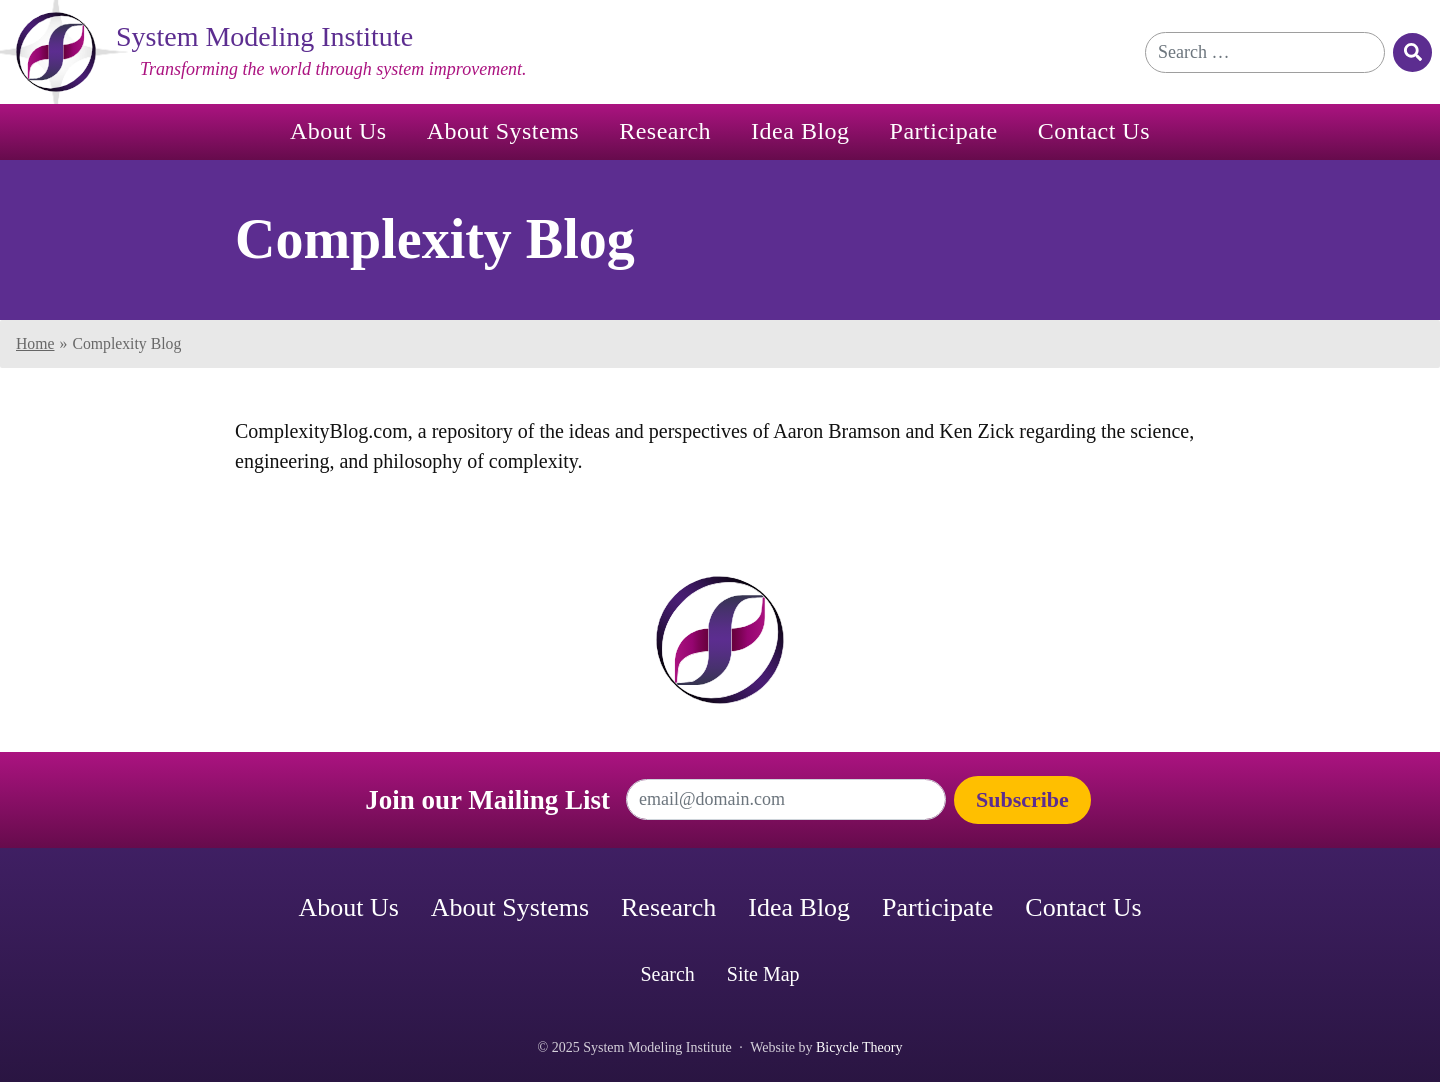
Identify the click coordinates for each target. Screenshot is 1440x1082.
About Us (338, 131)
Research (665, 131)
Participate (944, 131)
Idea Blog (800, 131)
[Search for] (1265, 52)
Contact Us (1094, 131)
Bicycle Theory (859, 1047)
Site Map (763, 974)
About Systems (503, 131)
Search (667, 974)
